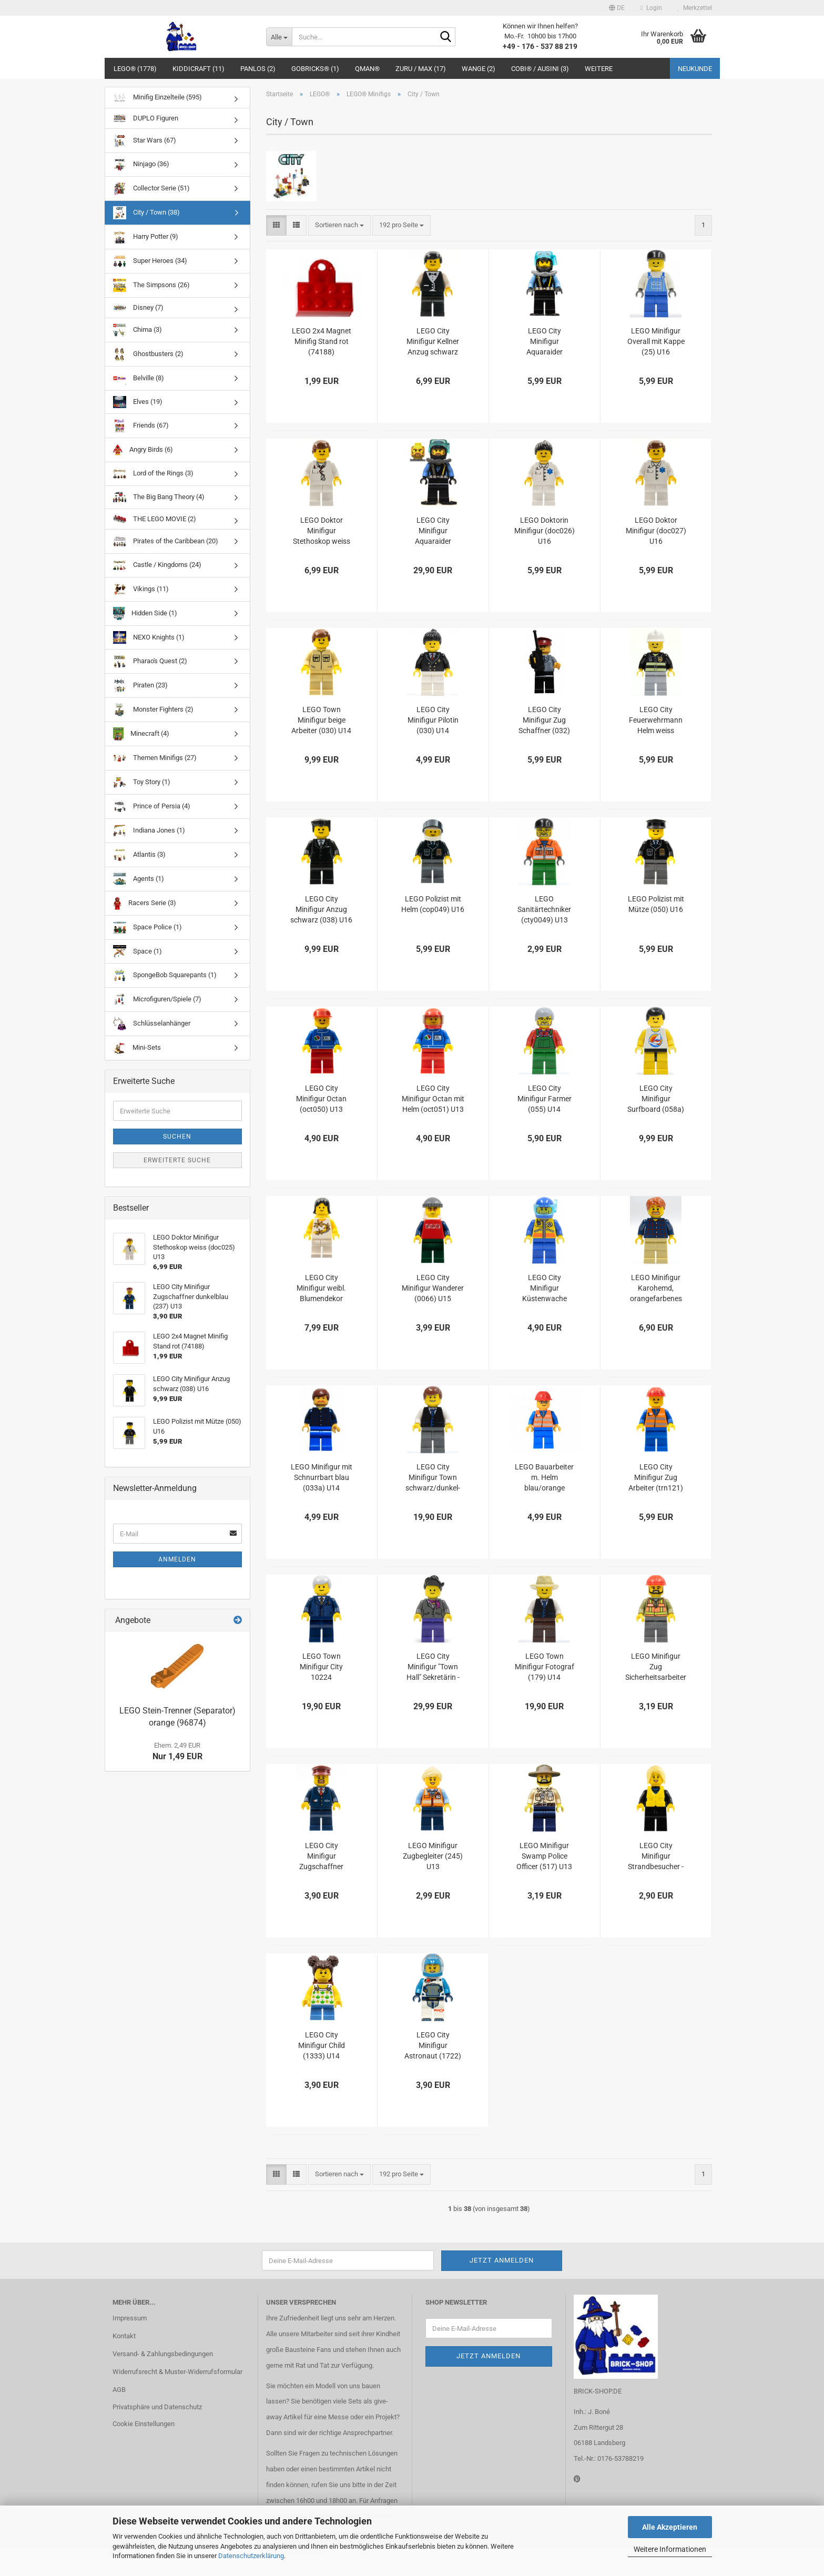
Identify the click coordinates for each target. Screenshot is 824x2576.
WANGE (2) (478, 69)
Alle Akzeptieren (669, 2527)
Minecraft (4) (141, 734)
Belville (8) (138, 378)
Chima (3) (137, 330)
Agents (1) (138, 879)
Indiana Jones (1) (149, 830)
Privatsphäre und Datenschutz (157, 2407)
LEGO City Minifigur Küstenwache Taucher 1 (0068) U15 (544, 1288)
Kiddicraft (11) (198, 69)
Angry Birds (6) (143, 450)
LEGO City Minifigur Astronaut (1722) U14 (432, 2046)
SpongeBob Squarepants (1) (165, 975)
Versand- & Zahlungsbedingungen (163, 2354)
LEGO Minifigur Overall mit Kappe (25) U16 (656, 341)
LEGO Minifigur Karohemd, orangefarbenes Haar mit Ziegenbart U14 (656, 1288)
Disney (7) (138, 307)
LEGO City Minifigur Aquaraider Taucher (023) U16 (544, 342)
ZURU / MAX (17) (420, 69)
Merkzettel (695, 8)
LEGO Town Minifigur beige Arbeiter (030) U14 (321, 720)
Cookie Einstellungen (144, 2424)
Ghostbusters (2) (148, 354)
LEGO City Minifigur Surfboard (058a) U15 (655, 1099)
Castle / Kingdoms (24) (157, 565)
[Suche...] (279, 36)
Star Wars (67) (144, 140)
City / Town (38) (146, 212)
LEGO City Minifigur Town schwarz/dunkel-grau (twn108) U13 (433, 1478)
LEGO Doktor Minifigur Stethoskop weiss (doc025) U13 (321, 531)
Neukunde (695, 69)
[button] (617, 8)
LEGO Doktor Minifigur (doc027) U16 (656, 530)
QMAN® (367, 69)
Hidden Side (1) (145, 613)
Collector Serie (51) (151, 188)
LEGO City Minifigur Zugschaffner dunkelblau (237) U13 (321, 1856)
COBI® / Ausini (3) (540, 69)
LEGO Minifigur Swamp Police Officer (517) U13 (544, 1856)
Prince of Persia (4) (151, 806)
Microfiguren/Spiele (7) (157, 999)
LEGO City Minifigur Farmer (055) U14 (544, 1098)
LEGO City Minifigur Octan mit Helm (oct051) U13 (433, 1098)
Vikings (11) (141, 589)
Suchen (177, 1136)
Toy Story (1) (141, 782)
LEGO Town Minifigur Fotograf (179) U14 (544, 1666)
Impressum (130, 2318)
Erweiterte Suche (177, 1160)
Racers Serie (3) (144, 903)
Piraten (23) (140, 685)
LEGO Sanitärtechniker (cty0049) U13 (544, 909)
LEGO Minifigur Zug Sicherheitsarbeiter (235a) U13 (655, 1667)
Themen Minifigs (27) (155, 758)
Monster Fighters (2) (153, 709)
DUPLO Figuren (145, 118)
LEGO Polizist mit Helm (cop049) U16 (432, 904)
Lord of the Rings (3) (153, 474)
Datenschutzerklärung (251, 2556)
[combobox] (339, 225)
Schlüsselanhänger (151, 1023)
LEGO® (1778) (135, 69)
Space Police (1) (147, 927)
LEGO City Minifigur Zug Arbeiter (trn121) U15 (655, 1478)
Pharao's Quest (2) (150, 661)
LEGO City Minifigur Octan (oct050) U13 (321, 1098)
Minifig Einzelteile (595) (157, 97)
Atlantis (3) (139, 854)
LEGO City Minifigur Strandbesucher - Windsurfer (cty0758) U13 (656, 1856)
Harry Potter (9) (145, 237)
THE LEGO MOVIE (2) (154, 519)
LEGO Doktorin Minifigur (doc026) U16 (544, 530)
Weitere (599, 69)
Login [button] (651, 8)
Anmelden (177, 1559)
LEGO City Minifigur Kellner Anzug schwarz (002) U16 (432, 342)
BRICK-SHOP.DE (598, 2391)
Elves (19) (137, 402)
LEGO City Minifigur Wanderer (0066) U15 (433, 1288)
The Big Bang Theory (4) (159, 497)
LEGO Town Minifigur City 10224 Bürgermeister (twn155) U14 (321, 1667)
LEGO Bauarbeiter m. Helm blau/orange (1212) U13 (544, 1478)
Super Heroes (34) (150, 261)
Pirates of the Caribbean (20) (165, 541)
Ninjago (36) (141, 164)
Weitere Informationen (670, 2549)
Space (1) (137, 951)
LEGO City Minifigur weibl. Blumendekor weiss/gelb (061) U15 (321, 1288)
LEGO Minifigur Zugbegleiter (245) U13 (433, 1856)
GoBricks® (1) (315, 69)
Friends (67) (141, 425)
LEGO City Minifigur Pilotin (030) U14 (433, 720)
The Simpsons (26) (151, 285)
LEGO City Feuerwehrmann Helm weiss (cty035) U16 (656, 720)
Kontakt (124, 2336)
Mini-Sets (137, 1047)
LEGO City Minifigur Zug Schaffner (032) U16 (544, 720)
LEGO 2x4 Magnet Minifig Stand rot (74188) (321, 341)
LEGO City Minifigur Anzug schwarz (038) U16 (321, 909)
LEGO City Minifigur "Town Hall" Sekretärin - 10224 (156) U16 (433, 1667)
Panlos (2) (258, 69)
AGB (119, 2390)
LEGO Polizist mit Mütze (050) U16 (656, 904)
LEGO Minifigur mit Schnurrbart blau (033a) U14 (321, 1477)
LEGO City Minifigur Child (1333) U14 (321, 2045)
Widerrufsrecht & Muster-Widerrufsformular (177, 2372)
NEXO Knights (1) (149, 637)
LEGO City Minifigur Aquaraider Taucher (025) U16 (433, 531)
